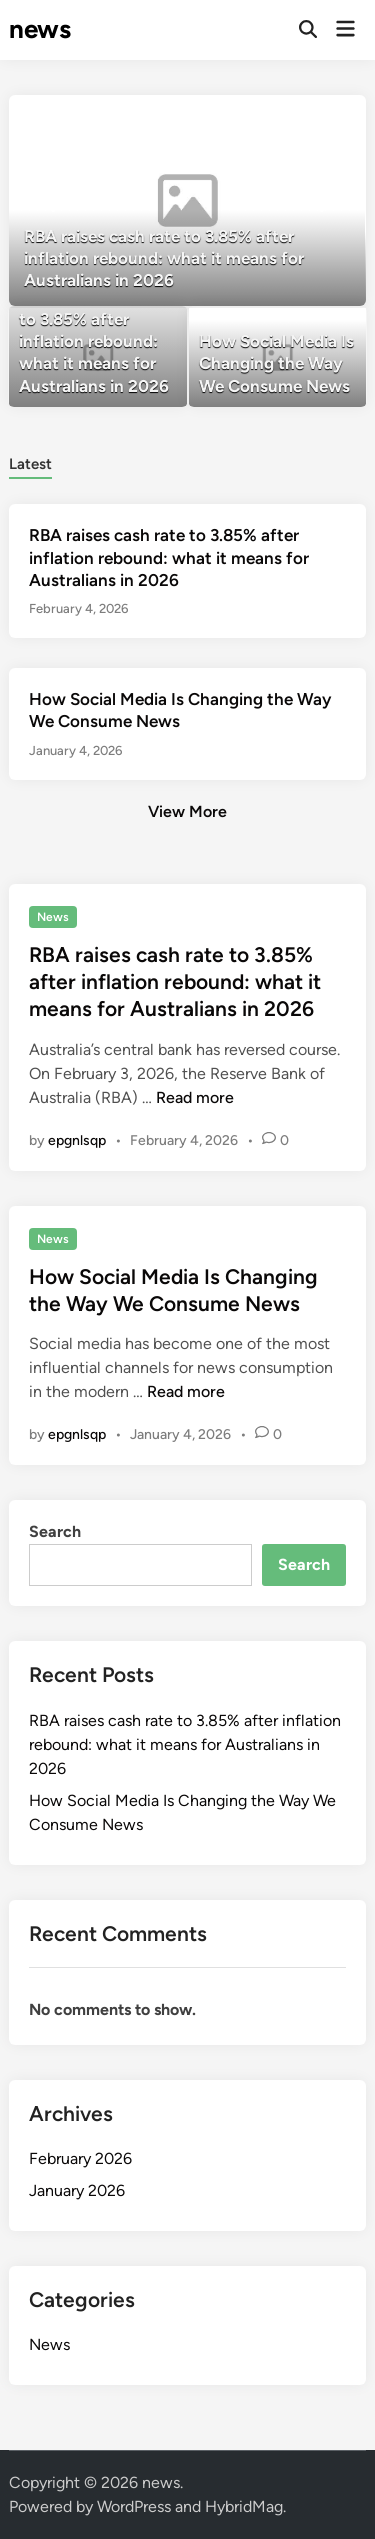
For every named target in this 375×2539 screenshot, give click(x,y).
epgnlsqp (77, 1140)
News (53, 917)
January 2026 (77, 2190)
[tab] (30, 462)
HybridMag (244, 2506)
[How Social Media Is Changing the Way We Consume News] (277, 357)
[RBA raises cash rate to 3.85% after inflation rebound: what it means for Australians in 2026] (187, 200)
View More (187, 811)
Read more (195, 1097)
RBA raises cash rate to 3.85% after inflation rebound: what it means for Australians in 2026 (169, 557)
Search (55, 1531)
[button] (321, 120)
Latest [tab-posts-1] (30, 464)
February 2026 (80, 2158)
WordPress (134, 2506)
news (40, 29)
